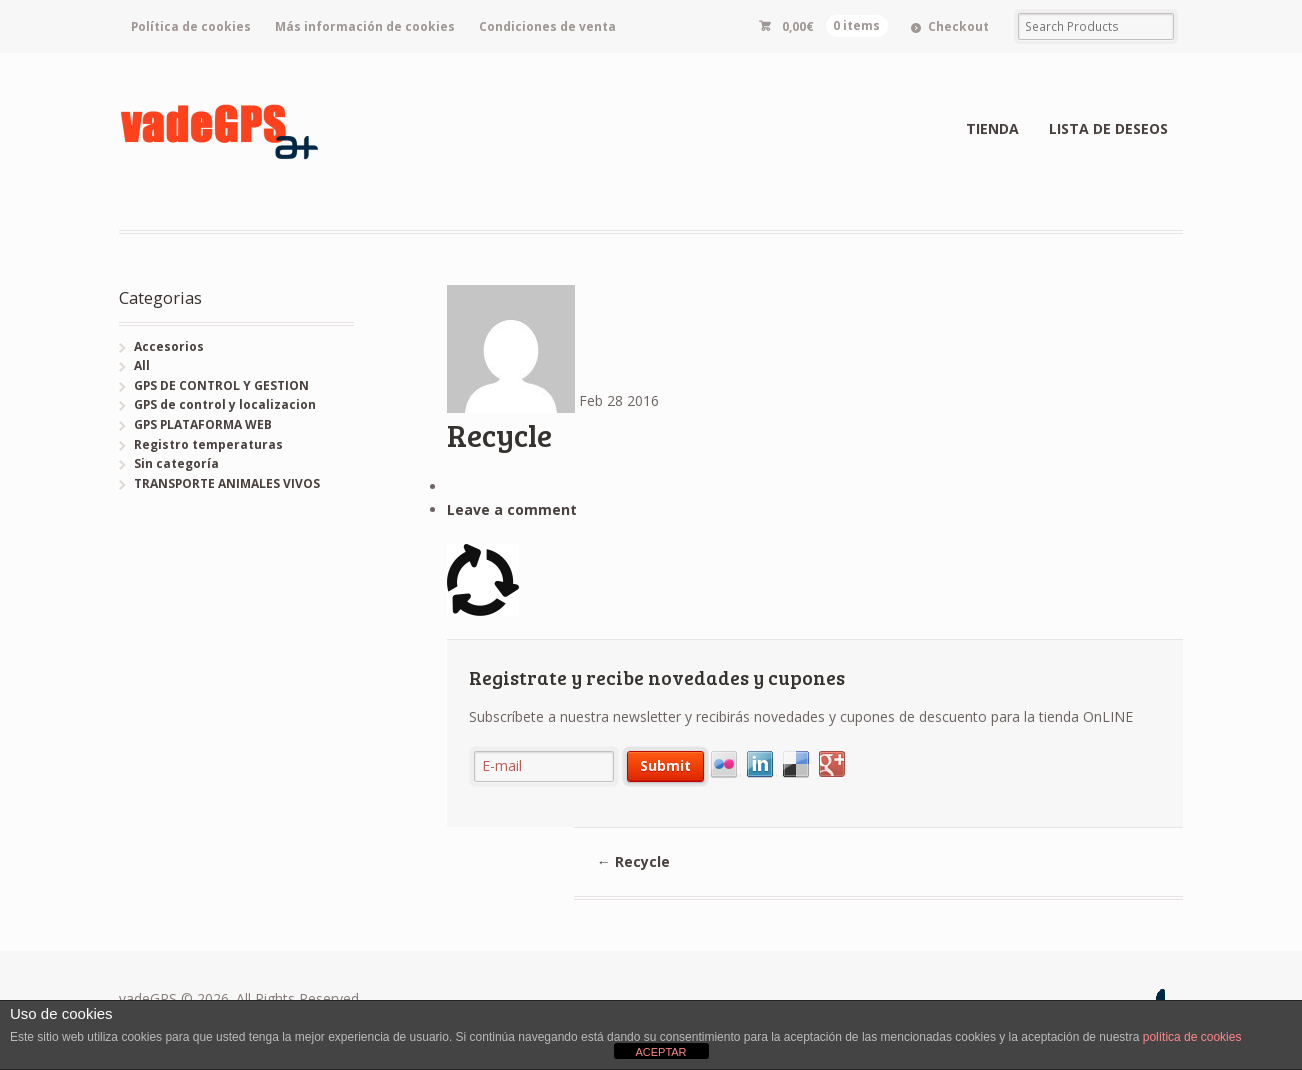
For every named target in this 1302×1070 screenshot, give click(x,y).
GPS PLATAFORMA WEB (203, 424)
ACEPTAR (660, 1052)
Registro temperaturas (208, 444)
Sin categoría (176, 463)
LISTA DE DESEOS (1108, 128)
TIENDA (992, 128)
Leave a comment (512, 509)
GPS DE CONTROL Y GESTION (221, 385)
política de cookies (1192, 1037)
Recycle (633, 861)
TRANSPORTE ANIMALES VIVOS (227, 483)
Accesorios (169, 346)
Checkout (958, 26)
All (142, 365)
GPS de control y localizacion (225, 404)
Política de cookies (191, 26)
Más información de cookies (365, 26)
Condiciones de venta (547, 26)
